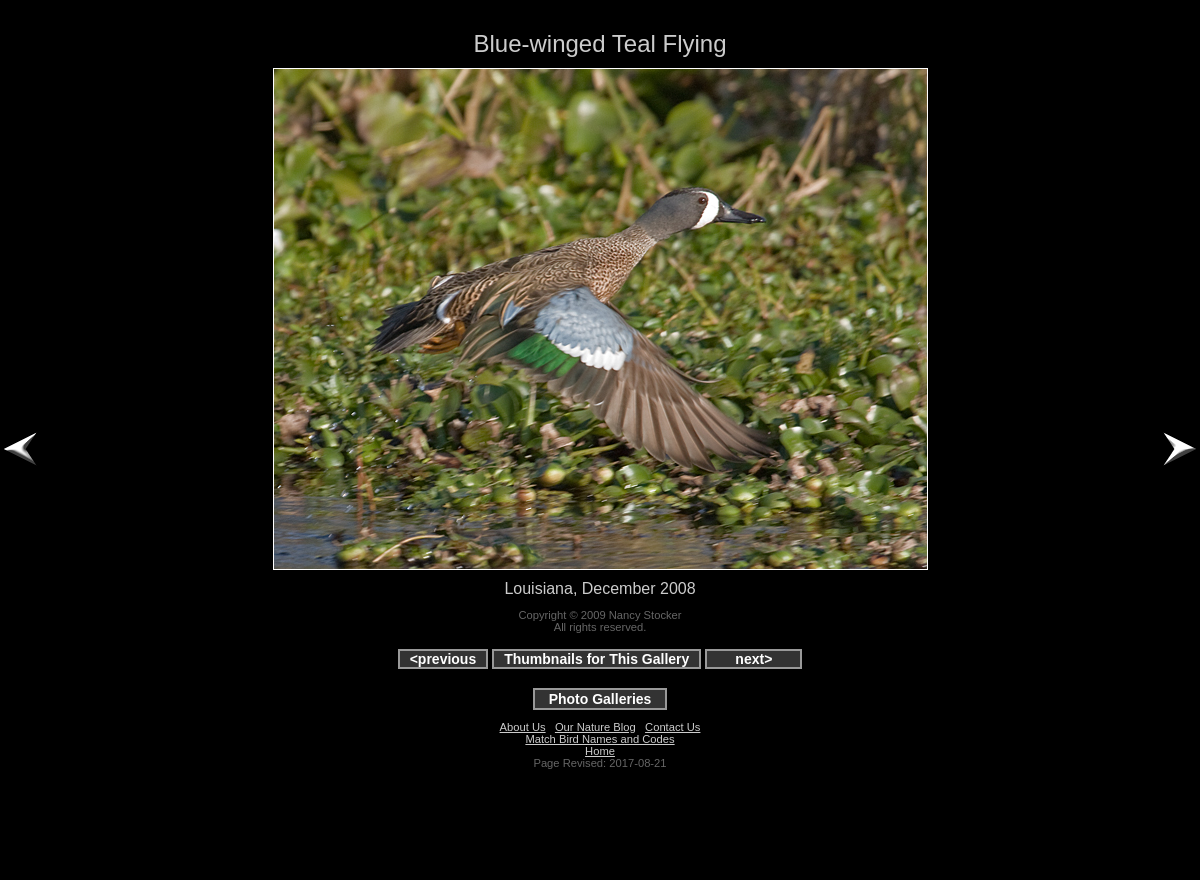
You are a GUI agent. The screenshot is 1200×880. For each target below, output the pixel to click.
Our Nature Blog (595, 727)
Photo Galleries (600, 699)
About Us (523, 727)
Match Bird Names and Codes (599, 739)
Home (600, 751)
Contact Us (672, 727)
